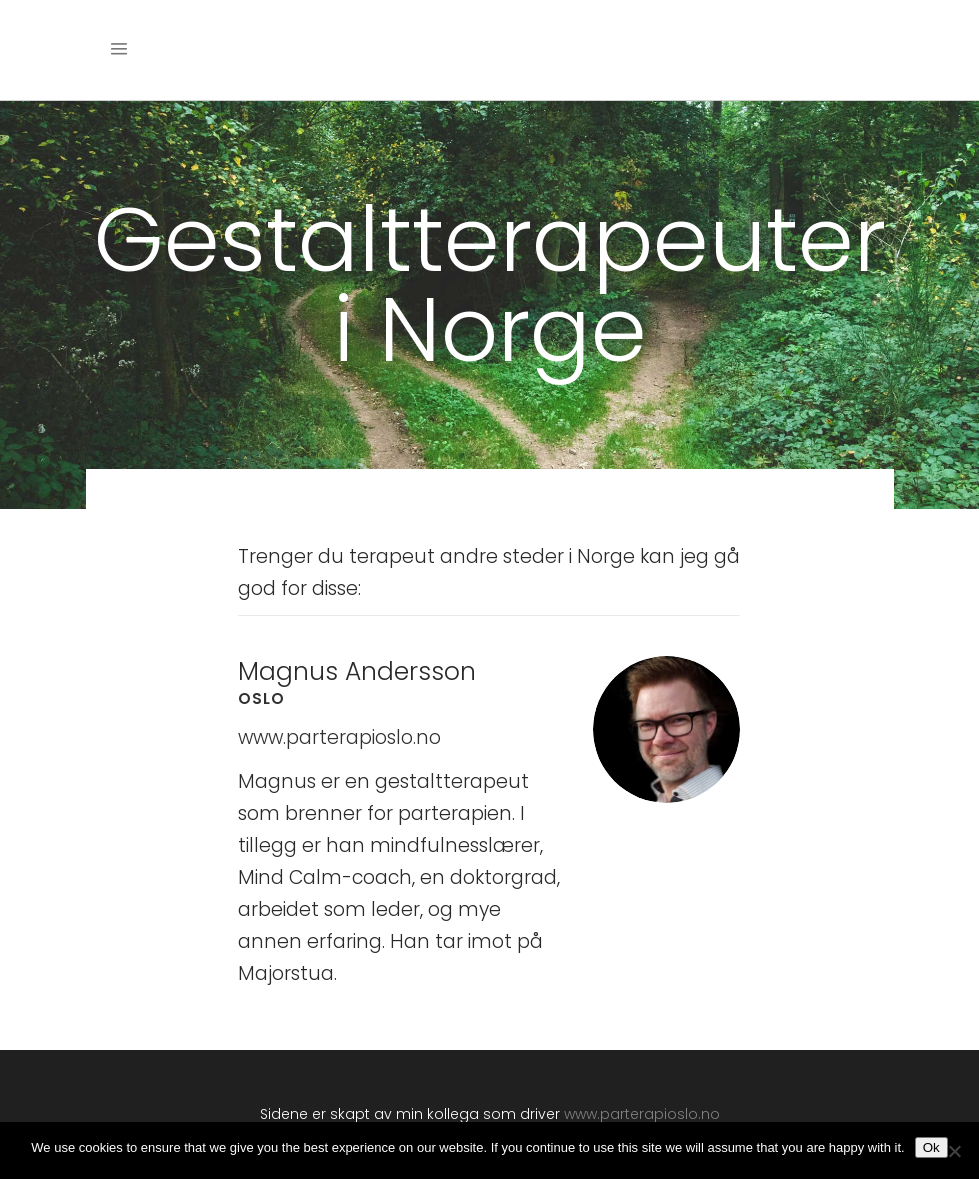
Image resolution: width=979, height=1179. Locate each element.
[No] (954, 1151)
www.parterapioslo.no (339, 737)
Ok (931, 1147)
